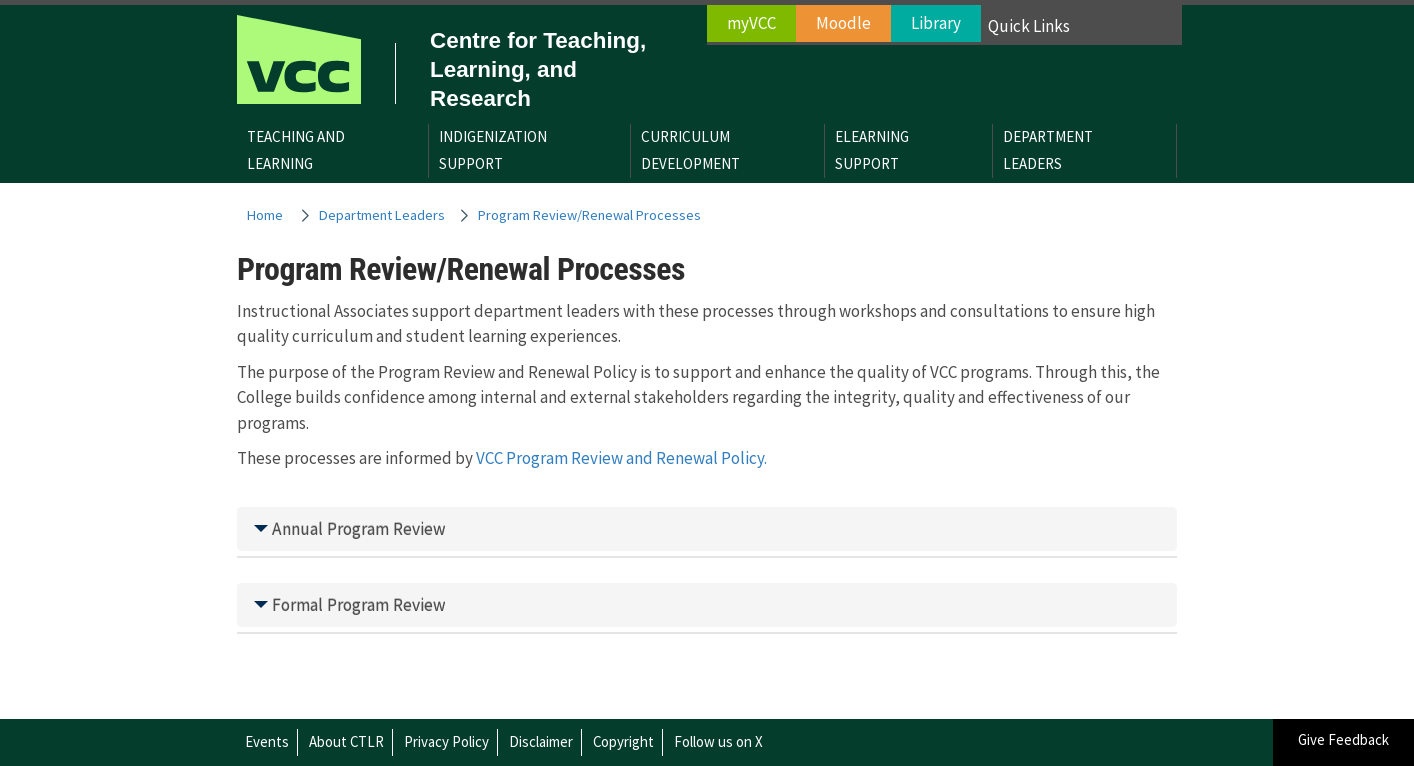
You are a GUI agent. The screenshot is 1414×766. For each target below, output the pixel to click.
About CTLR (346, 741)
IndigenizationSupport (493, 150)
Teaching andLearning (296, 150)
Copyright (623, 741)
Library (936, 23)
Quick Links (1029, 26)
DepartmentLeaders (1048, 150)
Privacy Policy (446, 741)
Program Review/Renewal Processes (589, 215)
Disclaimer (541, 741)
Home (265, 215)
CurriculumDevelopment (690, 150)
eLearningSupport (872, 150)
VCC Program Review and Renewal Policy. (621, 458)
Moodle (843, 23)
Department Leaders (382, 215)
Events (267, 741)
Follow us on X (718, 741)
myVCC (751, 23)
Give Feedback (1343, 739)
